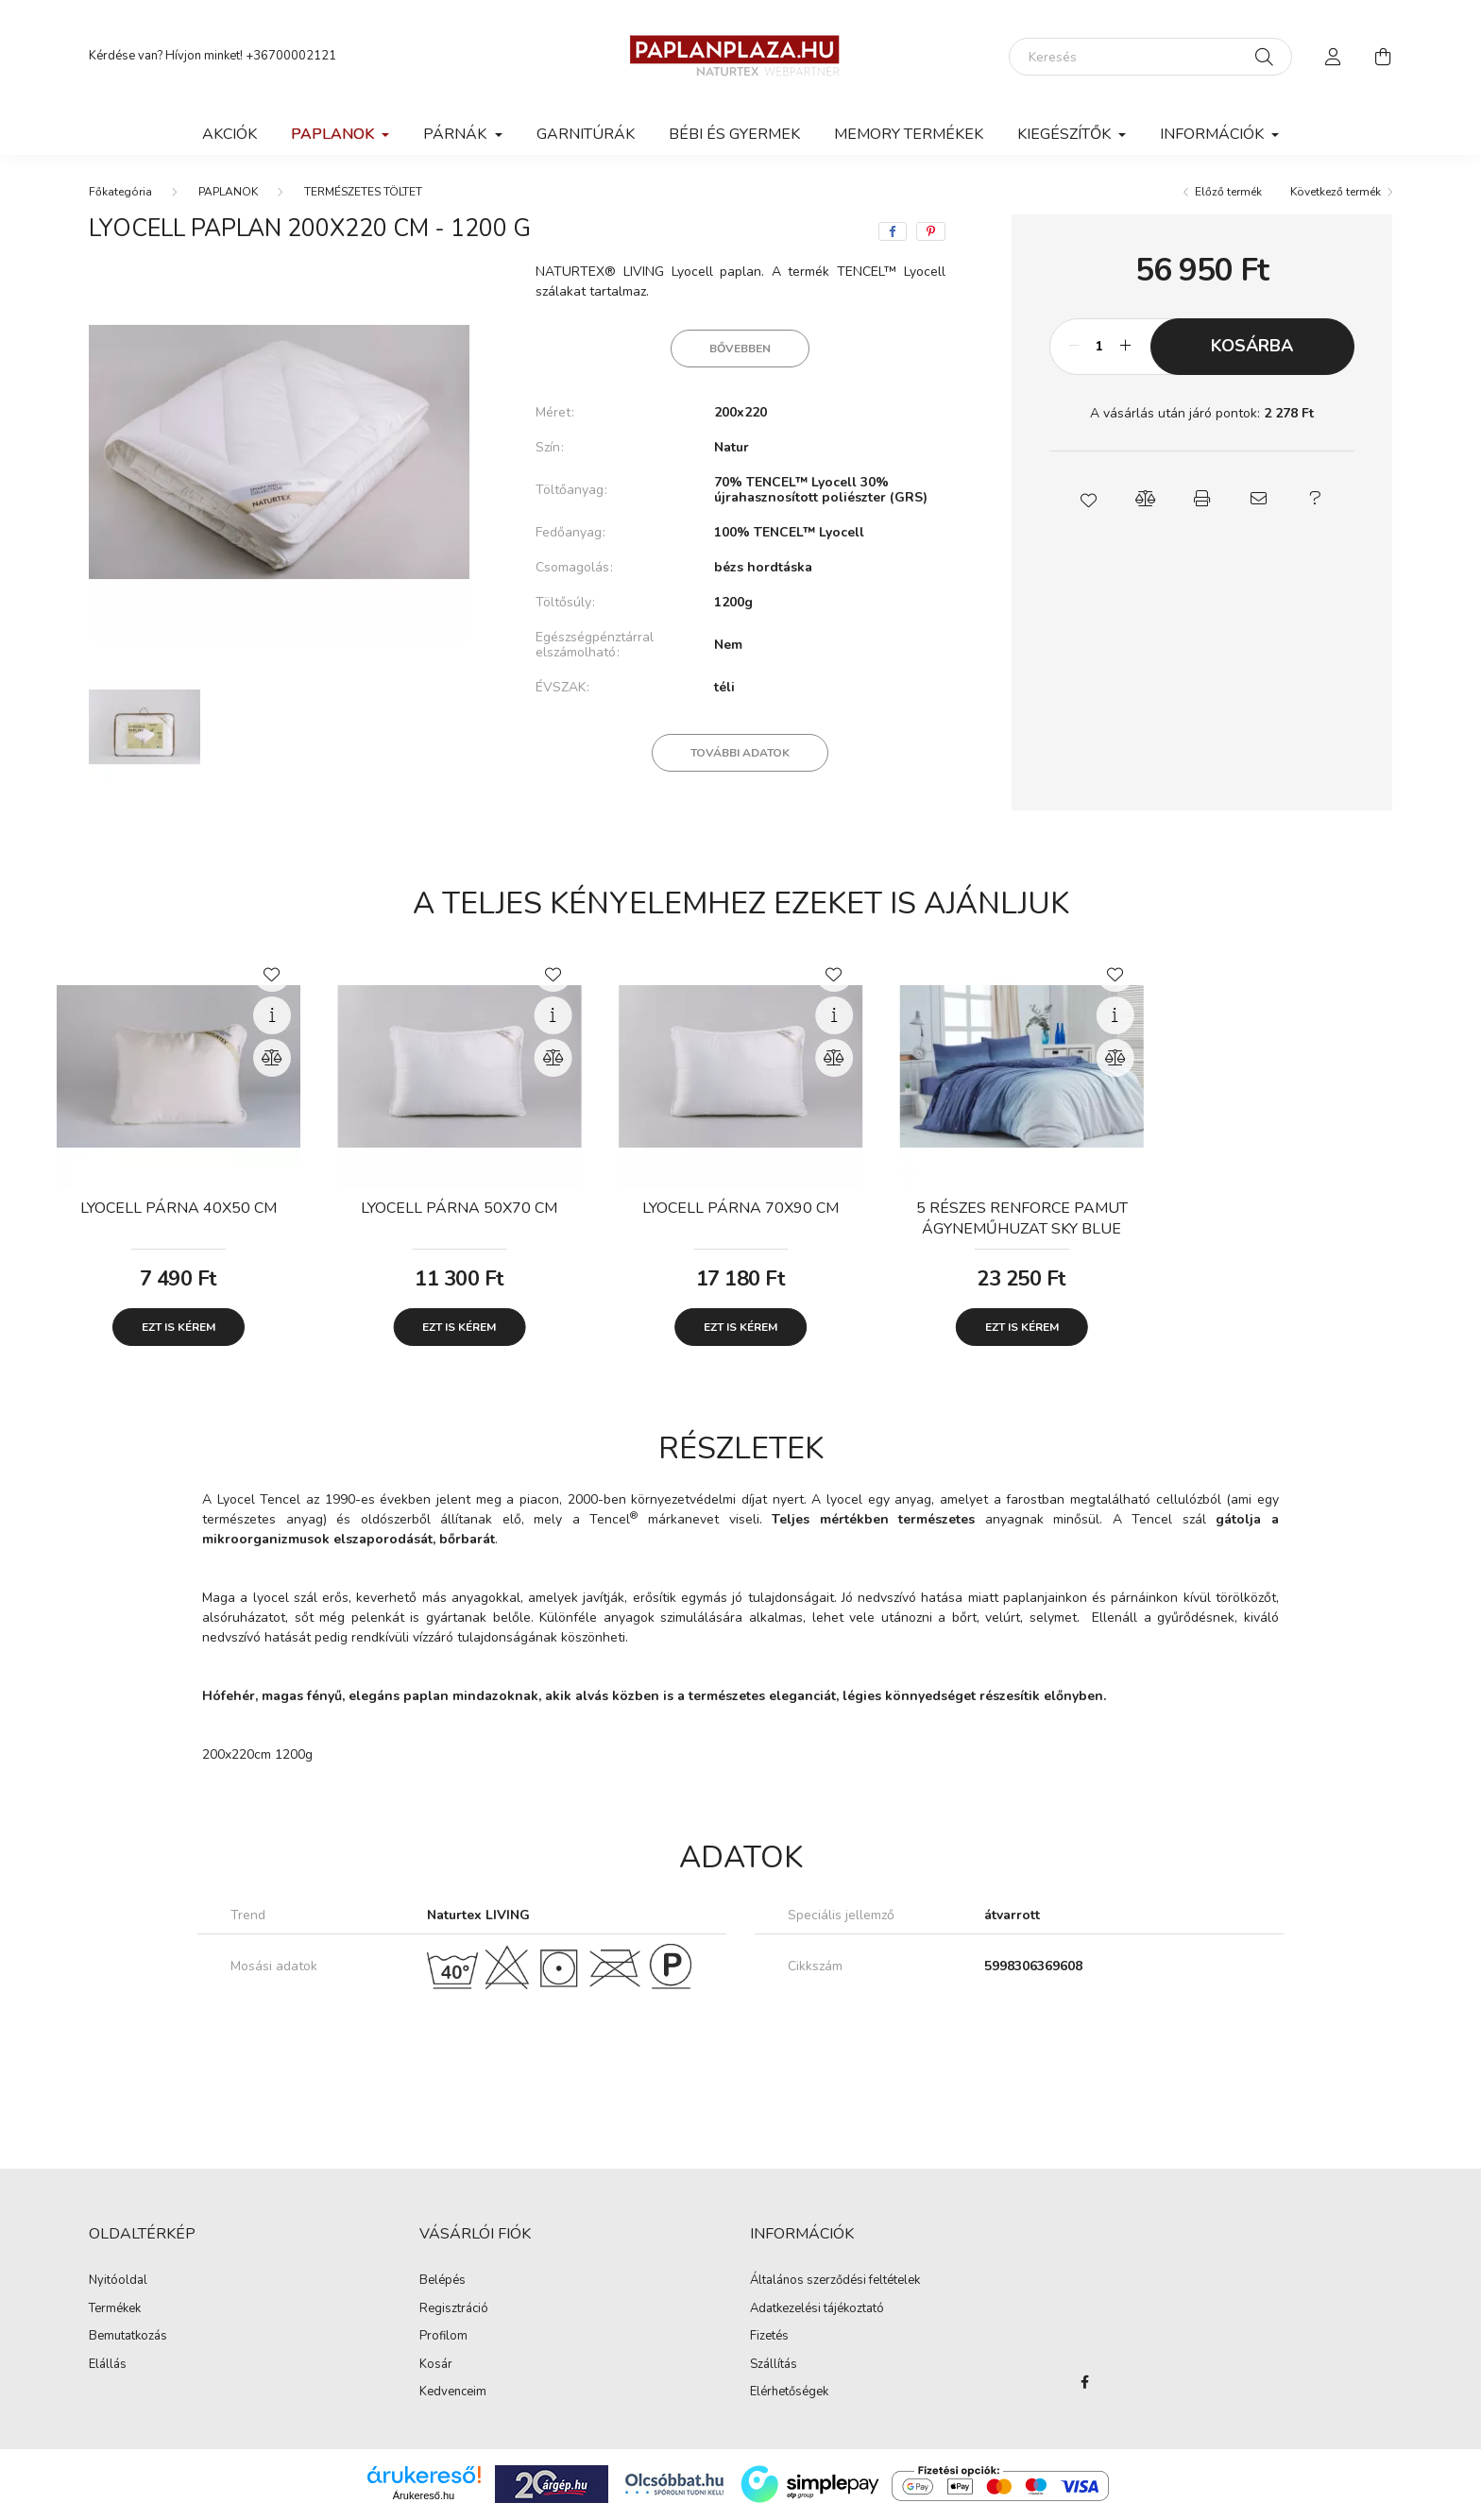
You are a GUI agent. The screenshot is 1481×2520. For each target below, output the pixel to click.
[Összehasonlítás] (272, 1058)
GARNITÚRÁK (585, 134)
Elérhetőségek (789, 2392)
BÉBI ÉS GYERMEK (734, 134)
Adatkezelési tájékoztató (817, 2309)
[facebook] (892, 231)
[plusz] (1126, 346)
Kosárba (1252, 345)
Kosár (435, 2365)
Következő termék (1335, 191)
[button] (1088, 499)
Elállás (108, 2365)
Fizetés (769, 2336)
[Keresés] (1150, 57)
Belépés (442, 2281)
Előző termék (1228, 191)
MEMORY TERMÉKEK (908, 134)
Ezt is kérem (178, 1327)
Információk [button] (1214, 134)
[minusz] (1074, 346)
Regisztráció (453, 2309)
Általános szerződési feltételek (835, 2281)
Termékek (115, 2309)
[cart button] (1383, 57)
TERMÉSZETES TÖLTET (363, 191)
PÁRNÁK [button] (456, 134)
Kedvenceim (452, 2392)
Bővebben (740, 348)
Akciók (229, 134)
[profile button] (1334, 57)
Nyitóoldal (118, 2281)
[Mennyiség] (1100, 346)
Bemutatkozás (128, 2336)
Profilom (443, 2336)
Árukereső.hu (423, 2495)
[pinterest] (930, 231)
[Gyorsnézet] (272, 1015)
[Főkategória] (120, 191)
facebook (1084, 2382)
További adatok (740, 752)
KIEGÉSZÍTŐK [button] (1066, 134)
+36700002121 (291, 55)
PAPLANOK (228, 191)
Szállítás (773, 2365)
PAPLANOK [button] (334, 134)
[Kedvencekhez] (272, 973)
